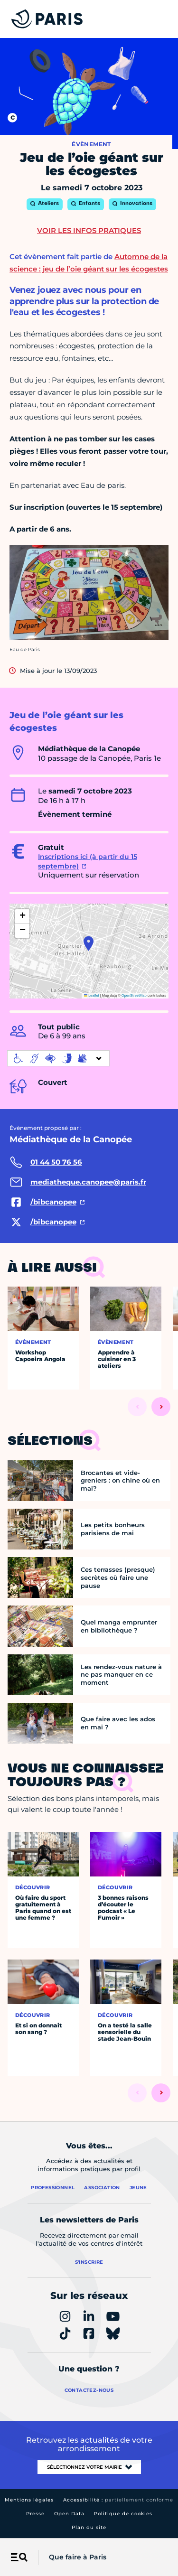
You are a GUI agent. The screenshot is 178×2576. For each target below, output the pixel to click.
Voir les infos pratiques (89, 230)
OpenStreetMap (134, 995)
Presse (35, 2514)
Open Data (69, 2514)
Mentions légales (29, 2500)
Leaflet (91, 995)
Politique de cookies (123, 2514)
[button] (89, 943)
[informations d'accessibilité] (58, 1058)
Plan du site (89, 2527)
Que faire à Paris (77, 2557)
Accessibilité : (118, 2500)
